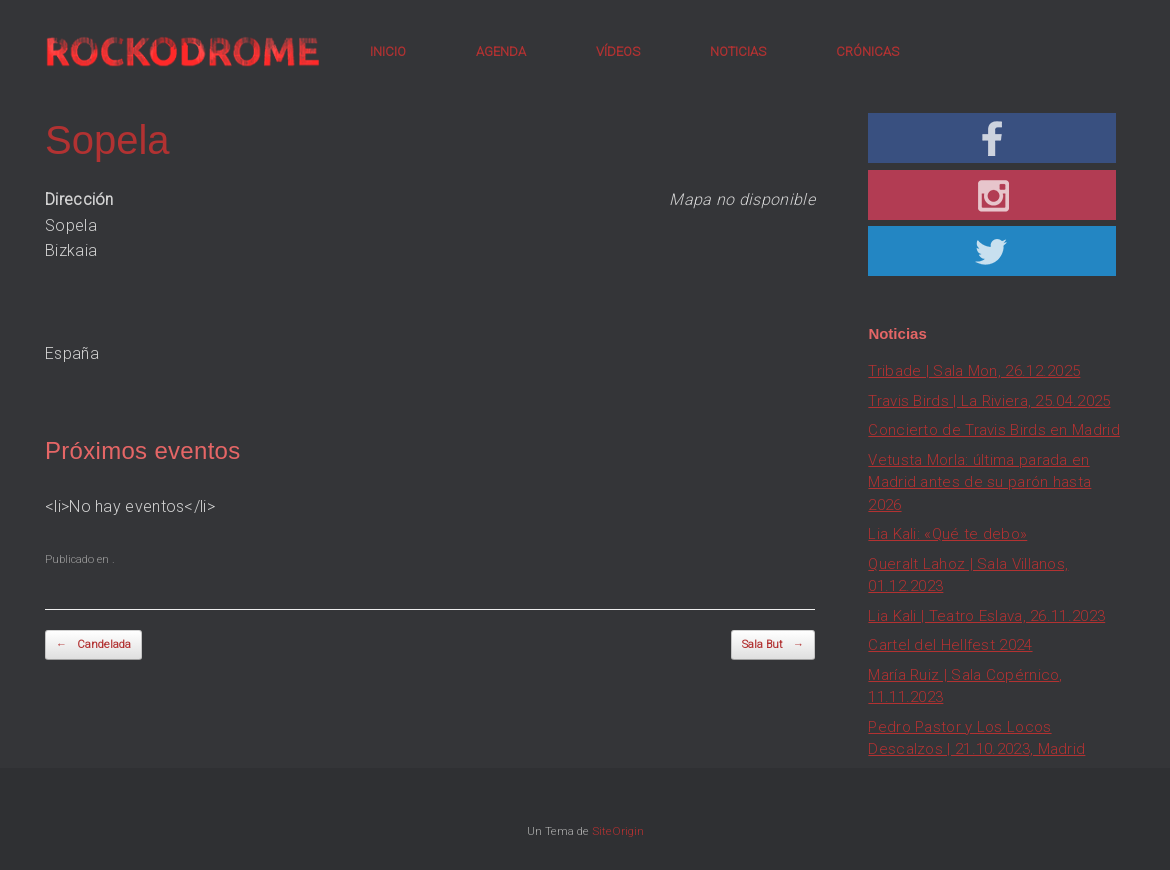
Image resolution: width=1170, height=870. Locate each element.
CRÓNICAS (867, 51)
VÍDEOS (618, 51)
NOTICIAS (738, 51)
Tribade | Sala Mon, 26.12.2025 (974, 371)
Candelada (93, 645)
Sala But (773, 645)
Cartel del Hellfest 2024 (950, 645)
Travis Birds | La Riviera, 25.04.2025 (989, 401)
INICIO (388, 51)
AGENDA (501, 51)
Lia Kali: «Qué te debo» (947, 534)
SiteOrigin (618, 831)
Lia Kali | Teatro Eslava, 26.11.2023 (986, 616)
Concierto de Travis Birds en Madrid (994, 430)
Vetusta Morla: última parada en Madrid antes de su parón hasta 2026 (979, 482)
